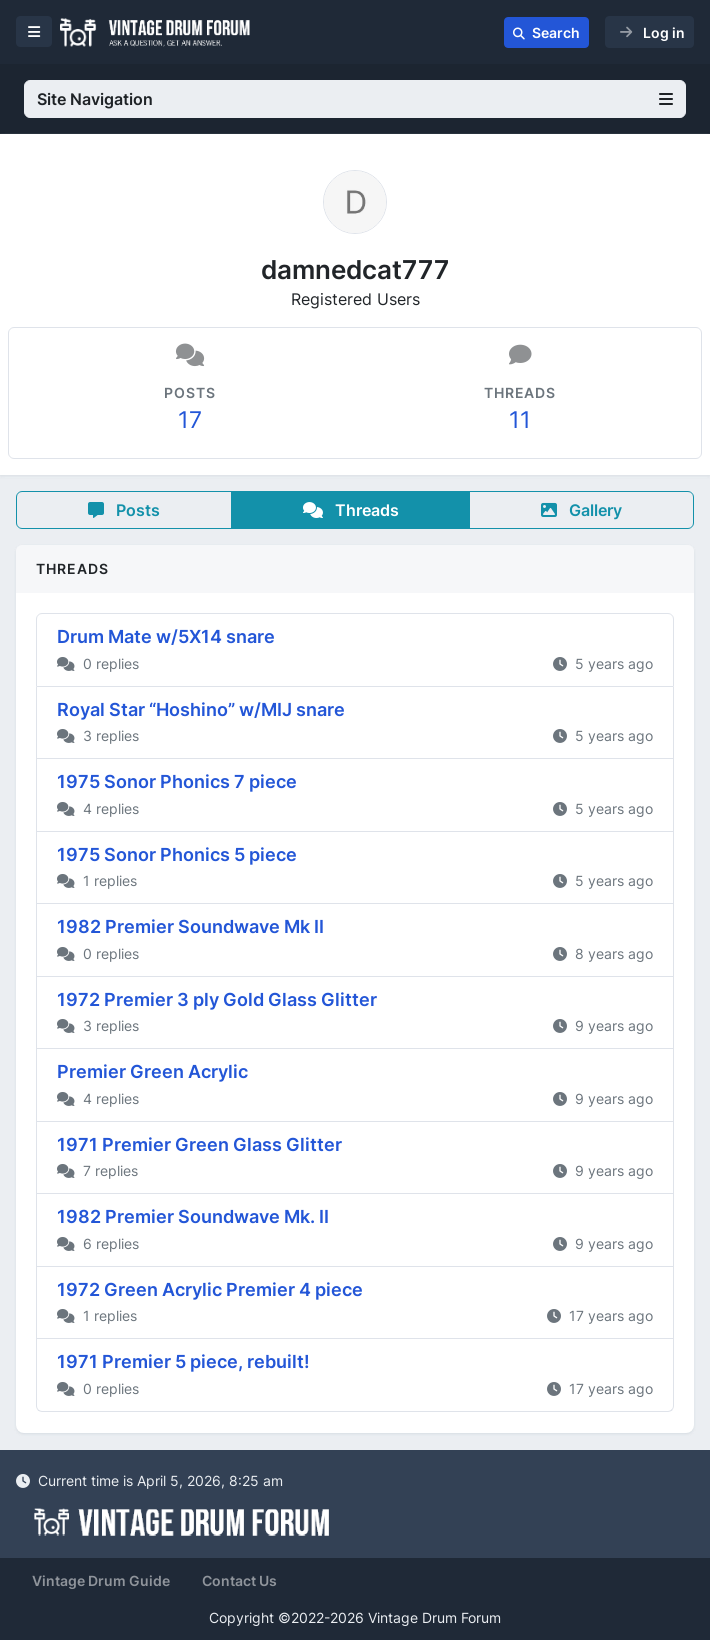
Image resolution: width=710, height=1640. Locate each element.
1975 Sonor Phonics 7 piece (177, 781)
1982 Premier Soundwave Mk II (190, 926)
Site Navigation (355, 99)
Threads (351, 510)
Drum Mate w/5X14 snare (166, 636)
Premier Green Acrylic (152, 1071)
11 (520, 419)
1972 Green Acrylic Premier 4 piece (210, 1289)
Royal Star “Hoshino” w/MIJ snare (201, 709)
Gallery (581, 510)
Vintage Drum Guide (101, 1580)
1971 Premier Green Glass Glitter (199, 1144)
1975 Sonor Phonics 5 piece (177, 854)
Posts (124, 510)
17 (190, 419)
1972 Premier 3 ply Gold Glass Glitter (217, 999)
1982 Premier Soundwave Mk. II (193, 1216)
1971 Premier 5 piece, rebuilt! (183, 1361)
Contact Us (239, 1580)
